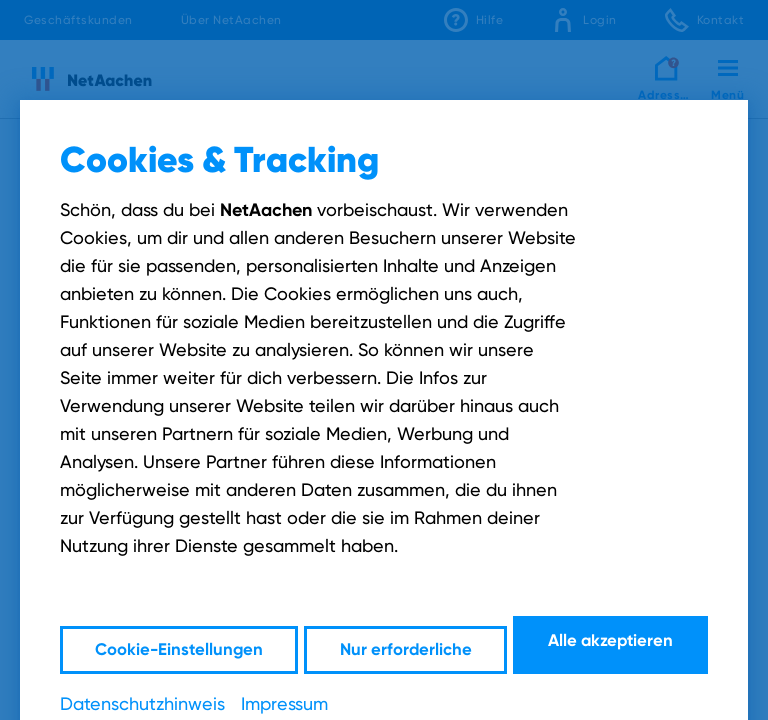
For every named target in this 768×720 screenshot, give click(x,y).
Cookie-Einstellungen (176, 643)
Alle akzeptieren (613, 643)
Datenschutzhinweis (142, 701)
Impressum (284, 701)
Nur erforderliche (405, 643)
